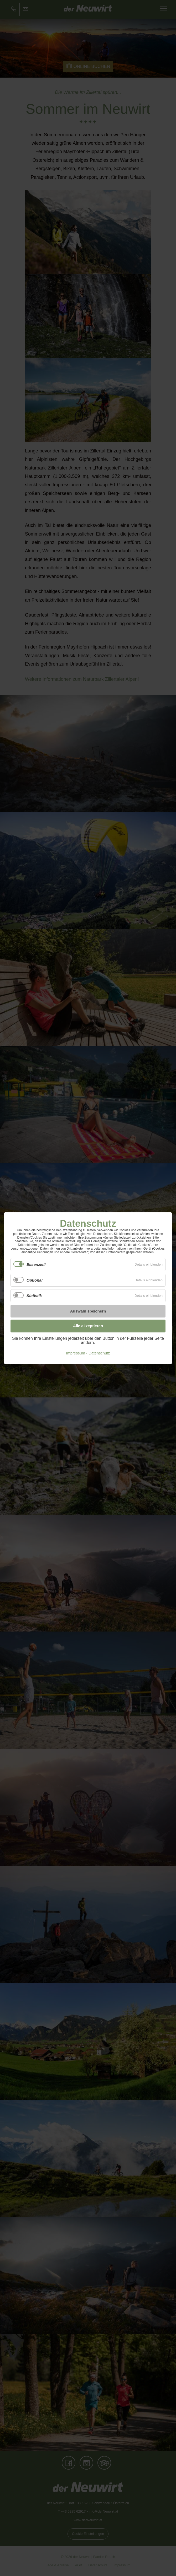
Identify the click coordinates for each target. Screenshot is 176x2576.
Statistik (34, 1295)
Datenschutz (99, 1353)
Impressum (75, 1353)
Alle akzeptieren (88, 1326)
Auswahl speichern (88, 1311)
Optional (35, 1280)
